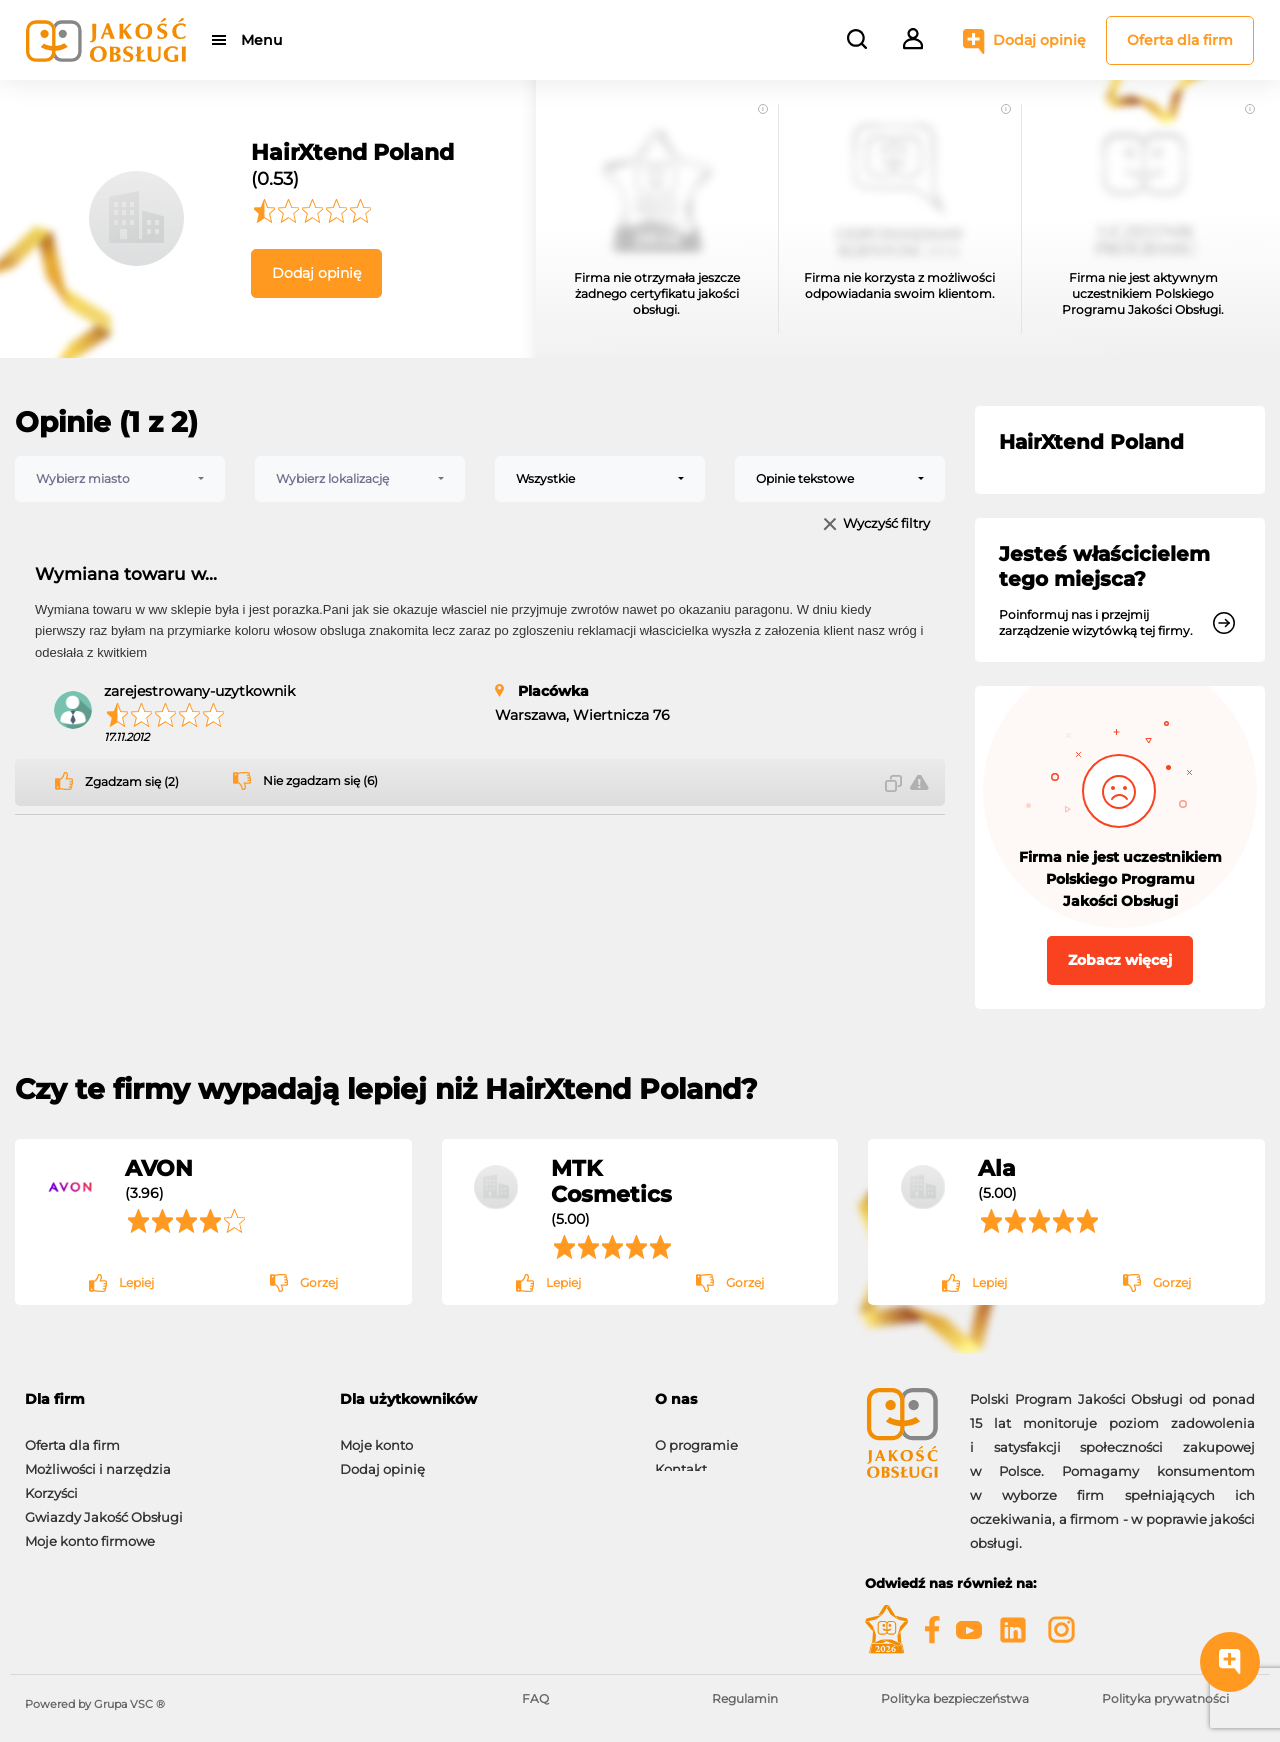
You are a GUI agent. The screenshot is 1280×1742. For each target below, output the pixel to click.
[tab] (167, 1399)
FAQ (535, 1698)
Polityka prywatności (1165, 1698)
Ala (997, 1168)
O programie (696, 1435)
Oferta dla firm (1180, 40)
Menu (262, 40)
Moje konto (376, 1435)
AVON (159, 1168)
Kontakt (681, 1459)
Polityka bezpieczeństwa (955, 1698)
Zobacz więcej (1120, 960)
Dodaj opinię (1039, 40)
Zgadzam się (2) (132, 782)
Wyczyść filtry (886, 524)
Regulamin (745, 1698)
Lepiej (136, 1282)
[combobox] (120, 479)
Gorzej (319, 1282)
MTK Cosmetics (611, 1181)
